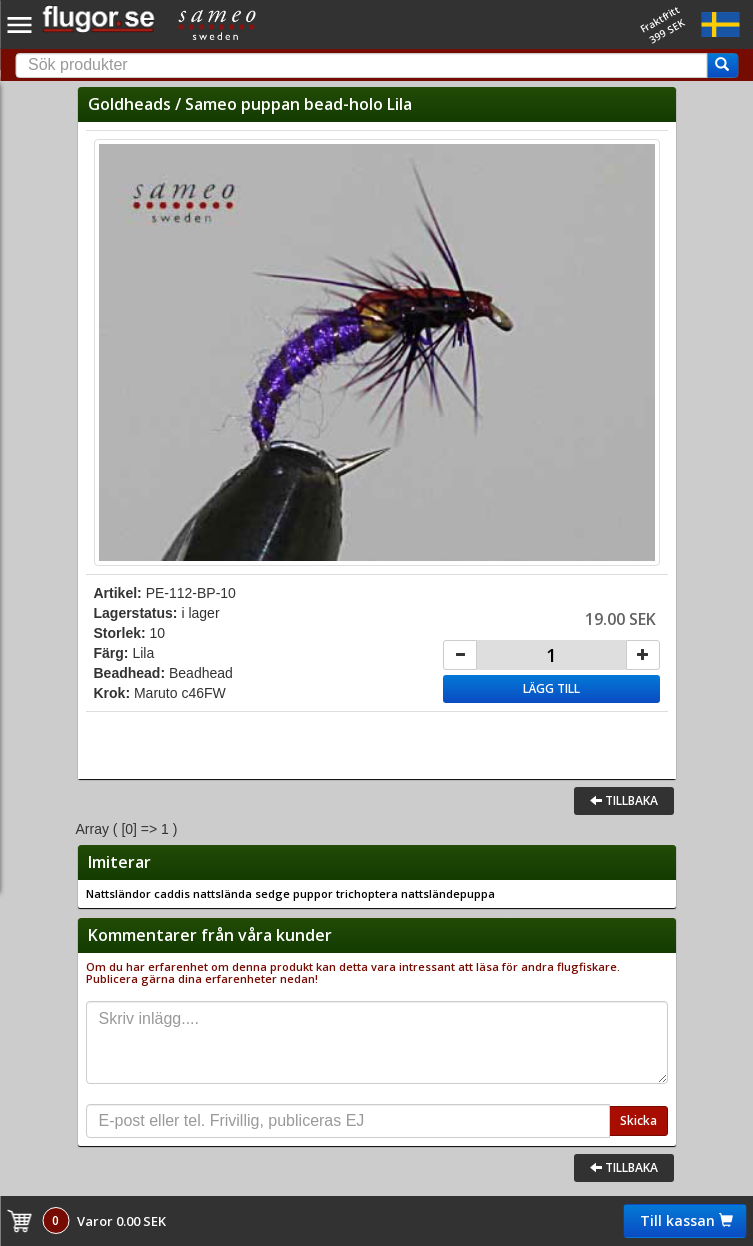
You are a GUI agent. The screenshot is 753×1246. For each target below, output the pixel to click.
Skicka (638, 1120)
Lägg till (551, 688)
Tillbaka (624, 800)
